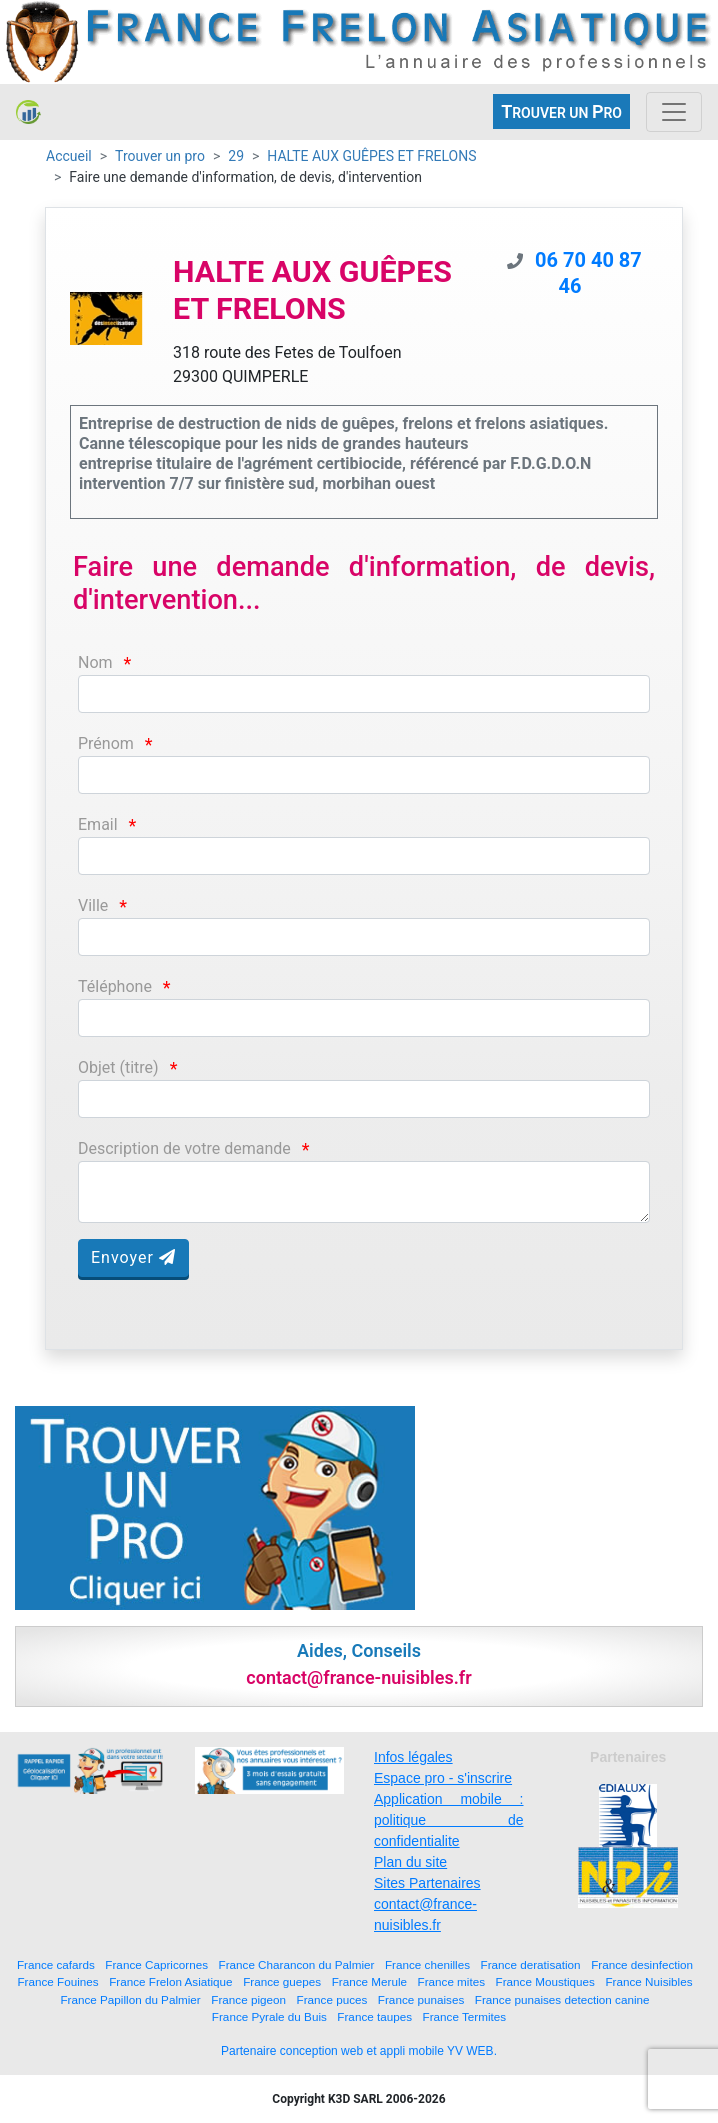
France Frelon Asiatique (170, 1981)
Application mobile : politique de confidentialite (449, 1820)
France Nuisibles (648, 1981)
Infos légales (413, 1757)
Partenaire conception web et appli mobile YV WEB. (359, 2051)
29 (236, 156)
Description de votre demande (184, 1148)
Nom (95, 662)
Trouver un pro (160, 156)
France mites (452, 1981)
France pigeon (248, 1999)
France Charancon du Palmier (297, 1964)
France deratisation (531, 1964)
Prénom (106, 743)
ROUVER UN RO (561, 111)
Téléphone (115, 986)
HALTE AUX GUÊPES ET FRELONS (371, 156)
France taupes (374, 2016)
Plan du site (410, 1862)
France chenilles (427, 1964)
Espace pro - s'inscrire (443, 1778)
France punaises (421, 1999)
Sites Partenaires (427, 1883)
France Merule (369, 1981)
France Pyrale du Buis (269, 2016)
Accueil (69, 156)
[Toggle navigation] (674, 112)
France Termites (465, 2016)
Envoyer (133, 1257)
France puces (332, 1999)
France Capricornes (156, 1964)
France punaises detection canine (562, 1999)
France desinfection (642, 1964)
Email (98, 824)
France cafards (56, 1964)
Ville (93, 905)
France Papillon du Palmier (130, 1999)
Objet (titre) (118, 1067)
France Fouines (57, 1981)
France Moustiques (545, 1981)
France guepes (282, 1981)
